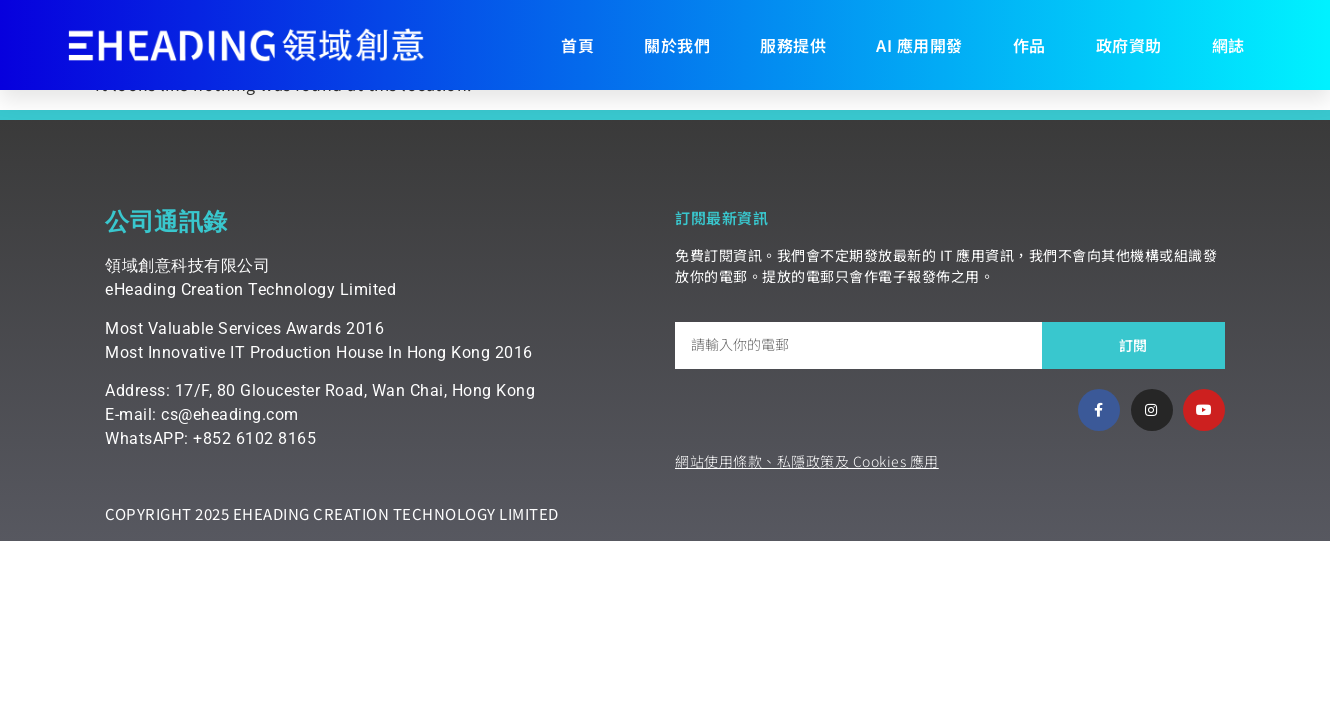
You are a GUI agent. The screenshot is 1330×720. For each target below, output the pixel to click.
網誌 (1228, 45)
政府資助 (1129, 45)
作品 (1029, 45)
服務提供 (793, 45)
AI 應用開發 (919, 45)
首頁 (577, 45)
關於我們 (677, 45)
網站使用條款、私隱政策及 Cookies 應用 (807, 461)
